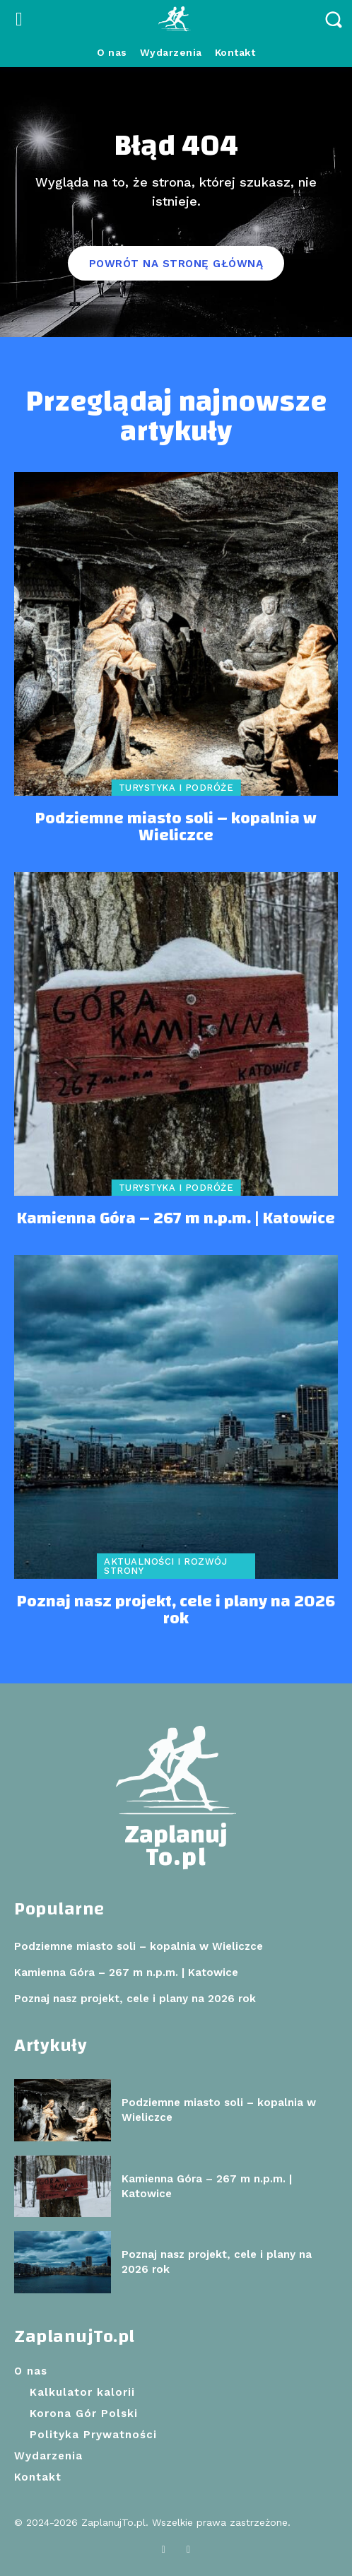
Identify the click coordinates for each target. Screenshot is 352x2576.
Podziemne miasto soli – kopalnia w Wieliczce (176, 827)
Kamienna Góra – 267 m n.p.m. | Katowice (176, 1218)
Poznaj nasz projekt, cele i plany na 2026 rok (176, 1610)
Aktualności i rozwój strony (165, 1566)
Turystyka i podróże (176, 787)
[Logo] (176, 19)
